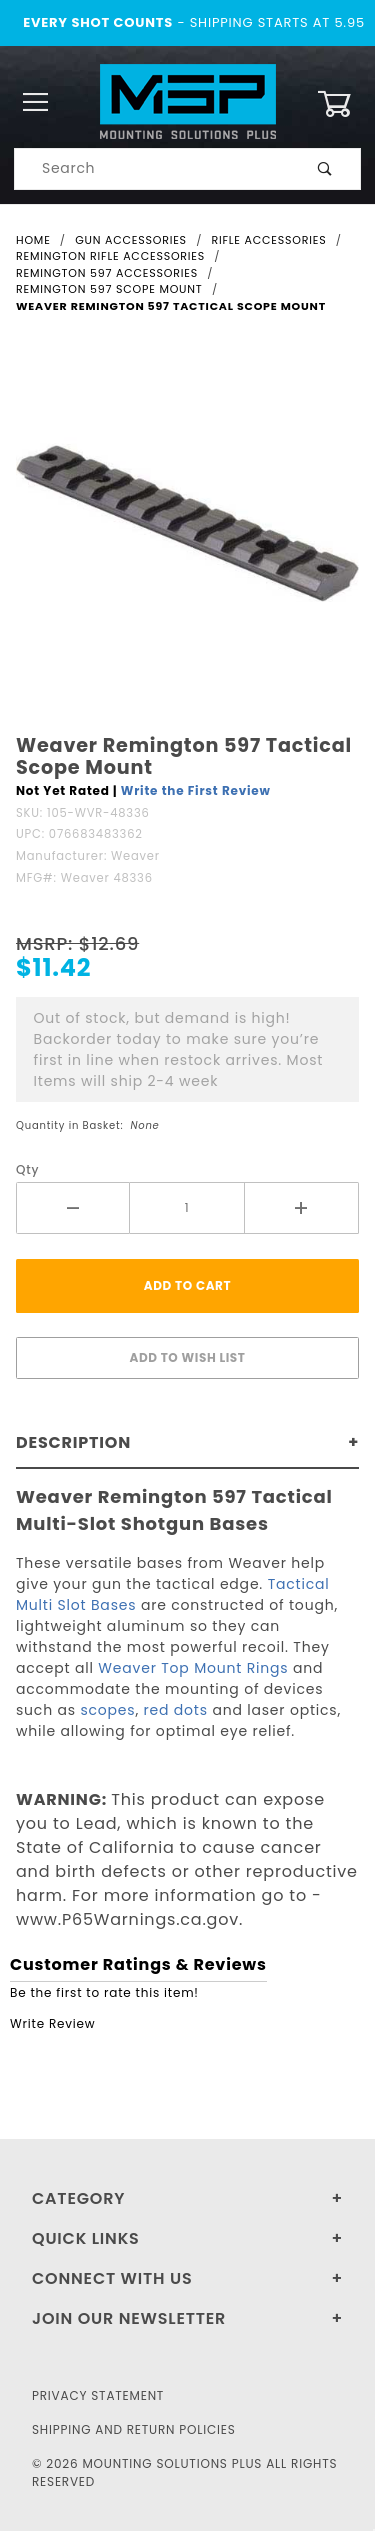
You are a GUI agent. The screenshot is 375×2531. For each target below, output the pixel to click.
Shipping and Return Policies (134, 2429)
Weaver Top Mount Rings (193, 1668)
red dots (176, 1710)
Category (78, 2198)
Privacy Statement (98, 2395)
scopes (107, 1710)
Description (73, 1442)
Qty (27, 1169)
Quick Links (86, 2238)
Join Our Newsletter (129, 2318)
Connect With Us (112, 2278)
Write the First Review (196, 790)
